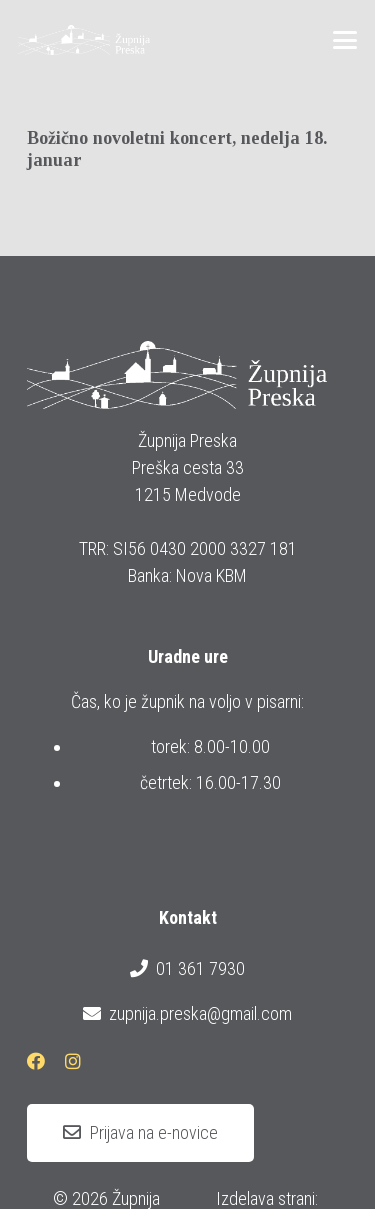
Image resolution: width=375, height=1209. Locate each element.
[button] (345, 40)
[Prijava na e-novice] (140, 1133)
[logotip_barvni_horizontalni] (84, 40)
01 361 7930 (187, 969)
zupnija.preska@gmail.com (187, 1014)
